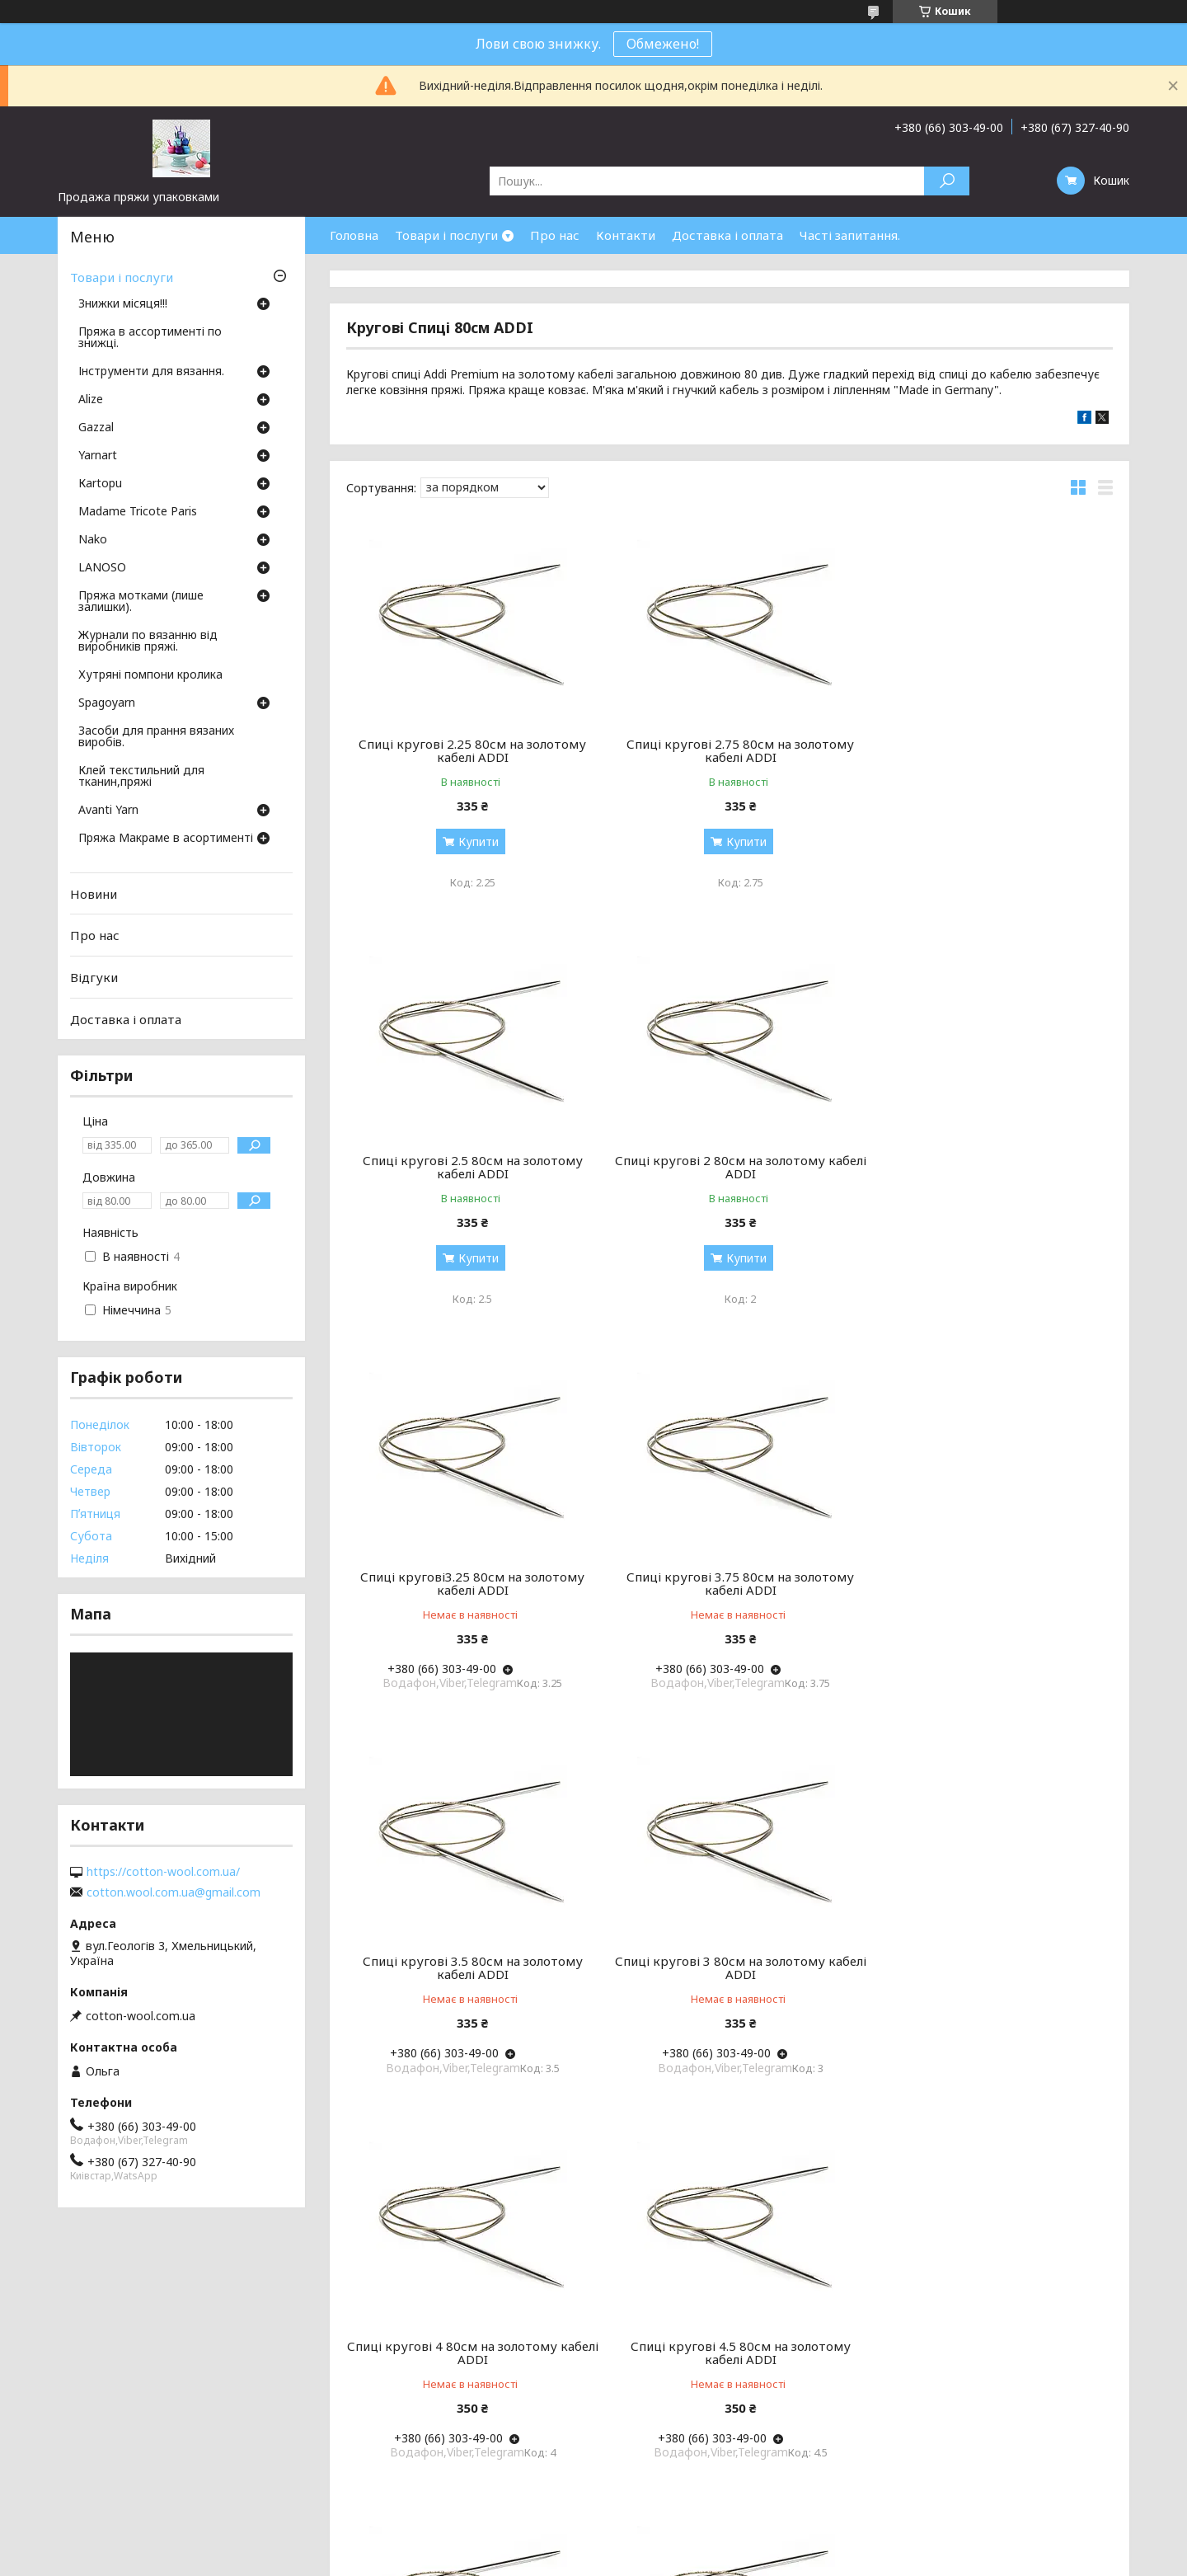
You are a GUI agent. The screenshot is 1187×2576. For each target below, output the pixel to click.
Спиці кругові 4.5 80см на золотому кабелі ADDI (469, 1967)
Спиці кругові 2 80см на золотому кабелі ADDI (469, 1167)
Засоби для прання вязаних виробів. (156, 737)
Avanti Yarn (108, 810)
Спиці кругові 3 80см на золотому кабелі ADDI (729, 1583)
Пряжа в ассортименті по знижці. (150, 338)
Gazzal (96, 428)
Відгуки (94, 977)
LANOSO (102, 568)
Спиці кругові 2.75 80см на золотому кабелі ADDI (729, 750)
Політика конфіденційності (712, 2560)
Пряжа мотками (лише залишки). (141, 602)
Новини (93, 894)
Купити (474, 841)
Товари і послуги (446, 235)
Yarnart (97, 456)
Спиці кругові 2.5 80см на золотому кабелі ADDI (990, 750)
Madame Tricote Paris (137, 512)
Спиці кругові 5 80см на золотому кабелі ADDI (729, 1967)
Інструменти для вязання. (151, 371)
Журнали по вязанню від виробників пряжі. (148, 641)
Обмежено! (662, 44)
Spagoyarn (106, 703)
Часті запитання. (850, 235)
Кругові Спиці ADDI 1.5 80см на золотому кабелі (469, 2352)
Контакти (625, 235)
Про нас (554, 235)
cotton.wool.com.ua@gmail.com (173, 1892)
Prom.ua (672, 2545)
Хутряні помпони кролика (150, 675)
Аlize (90, 400)
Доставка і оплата (727, 235)
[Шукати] (946, 181)
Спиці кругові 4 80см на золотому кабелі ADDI (990, 1583)
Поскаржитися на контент (577, 2560)
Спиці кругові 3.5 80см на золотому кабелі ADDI (469, 1583)
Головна (354, 235)
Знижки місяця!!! (122, 304)
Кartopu (100, 484)
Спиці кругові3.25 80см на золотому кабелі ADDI (729, 1167)
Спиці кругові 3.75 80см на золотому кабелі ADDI (990, 1167)
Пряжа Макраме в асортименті (165, 838)
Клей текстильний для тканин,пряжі (141, 776)
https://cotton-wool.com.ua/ (163, 1871)
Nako (92, 540)
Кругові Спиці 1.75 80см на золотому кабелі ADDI (990, 1967)
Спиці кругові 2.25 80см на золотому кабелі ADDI (469, 750)
